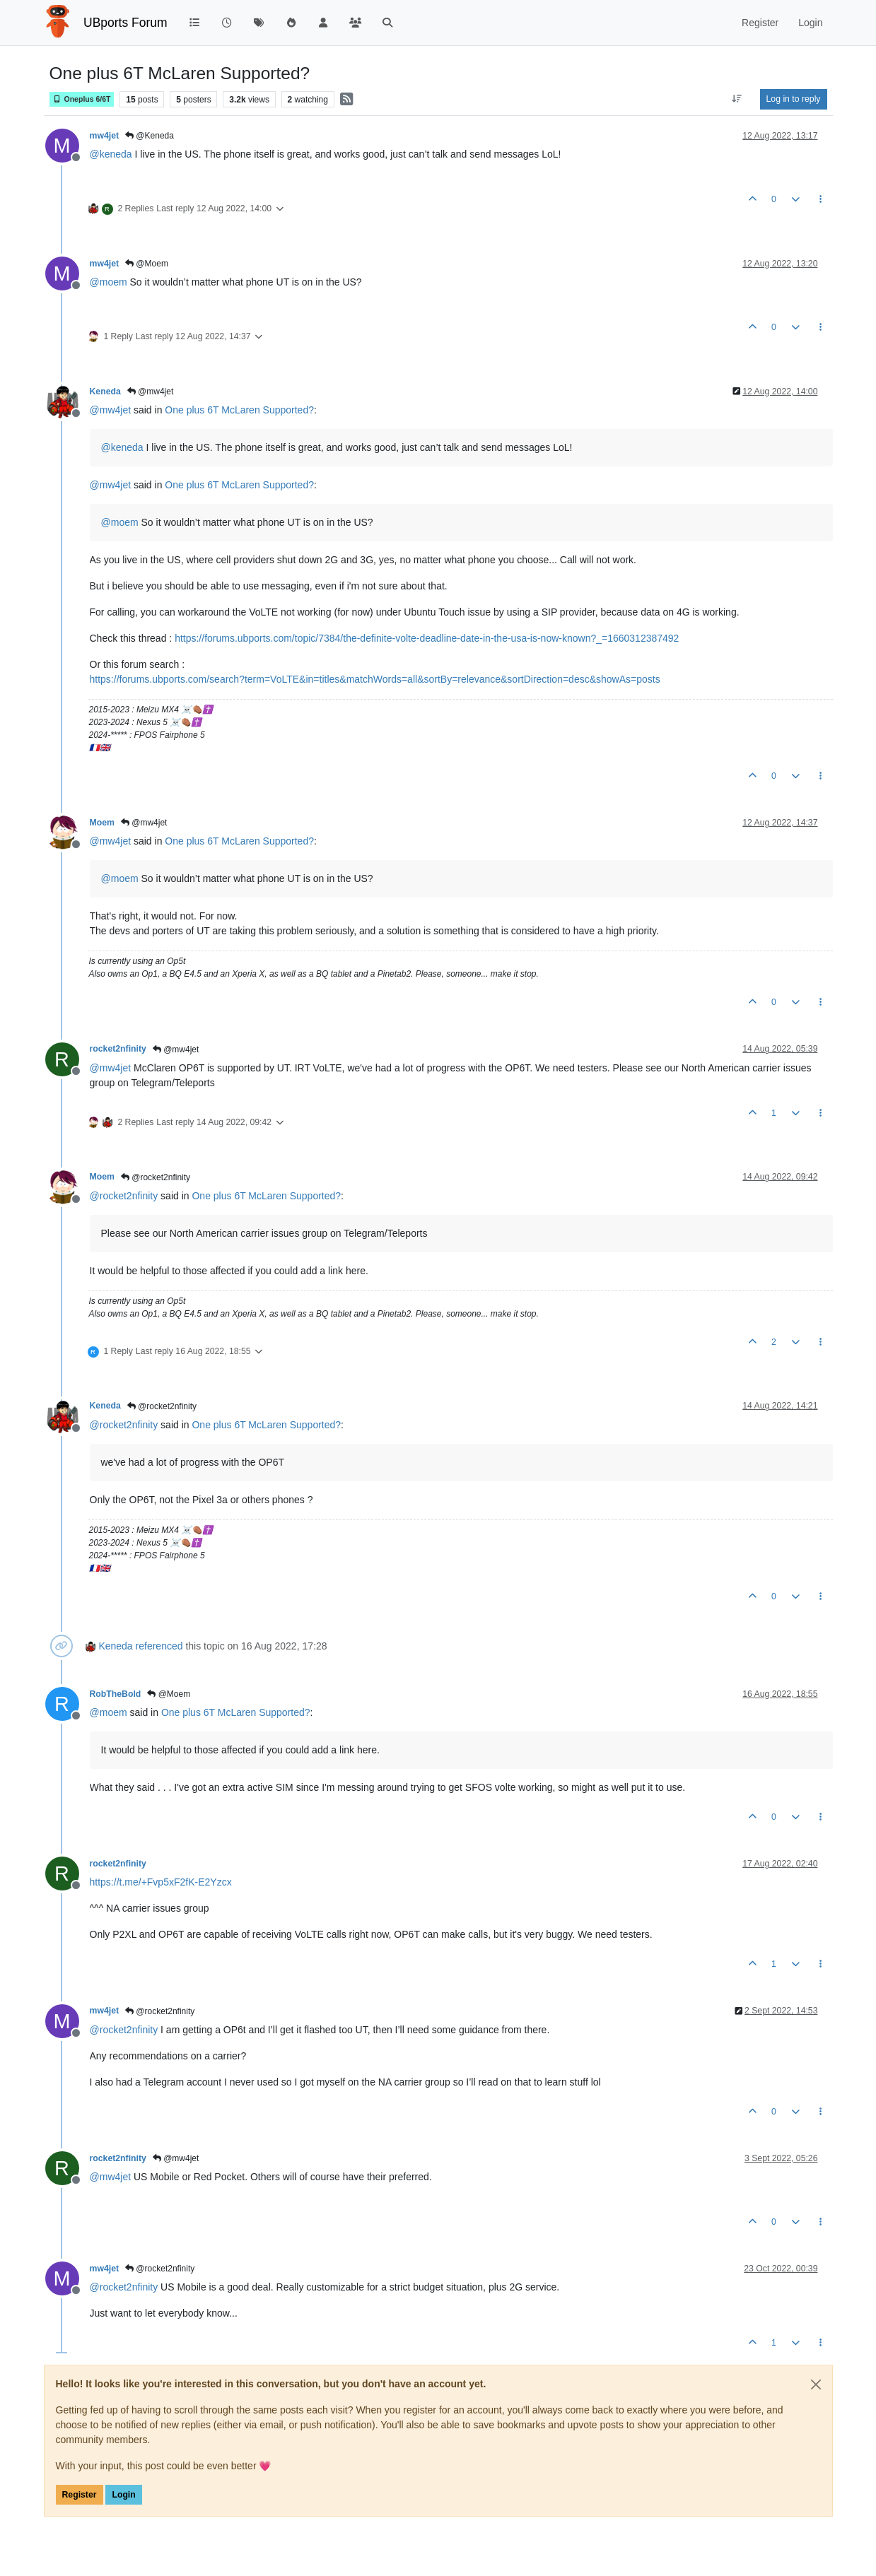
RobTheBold (115, 1694)
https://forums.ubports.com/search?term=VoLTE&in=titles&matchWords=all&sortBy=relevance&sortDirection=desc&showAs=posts (375, 679)
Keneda (105, 391)
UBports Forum (125, 23)
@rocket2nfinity (155, 1177)
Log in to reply (793, 99)
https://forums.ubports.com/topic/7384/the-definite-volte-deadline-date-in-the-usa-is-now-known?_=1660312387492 (427, 638)
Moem (102, 823)
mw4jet (104, 136)
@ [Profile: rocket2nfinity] (124, 1195)
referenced (159, 1646)
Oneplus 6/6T (82, 99)
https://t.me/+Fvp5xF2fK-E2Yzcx (161, 1882)
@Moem (146, 264)
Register (79, 2495)
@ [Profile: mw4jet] (111, 410)
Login (123, 2495)
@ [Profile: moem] (108, 282)
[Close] (816, 2384)
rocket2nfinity (118, 1049)
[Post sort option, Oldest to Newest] (736, 99)
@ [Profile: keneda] (111, 154)
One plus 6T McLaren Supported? (239, 410)
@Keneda (149, 136)
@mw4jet (150, 391)
